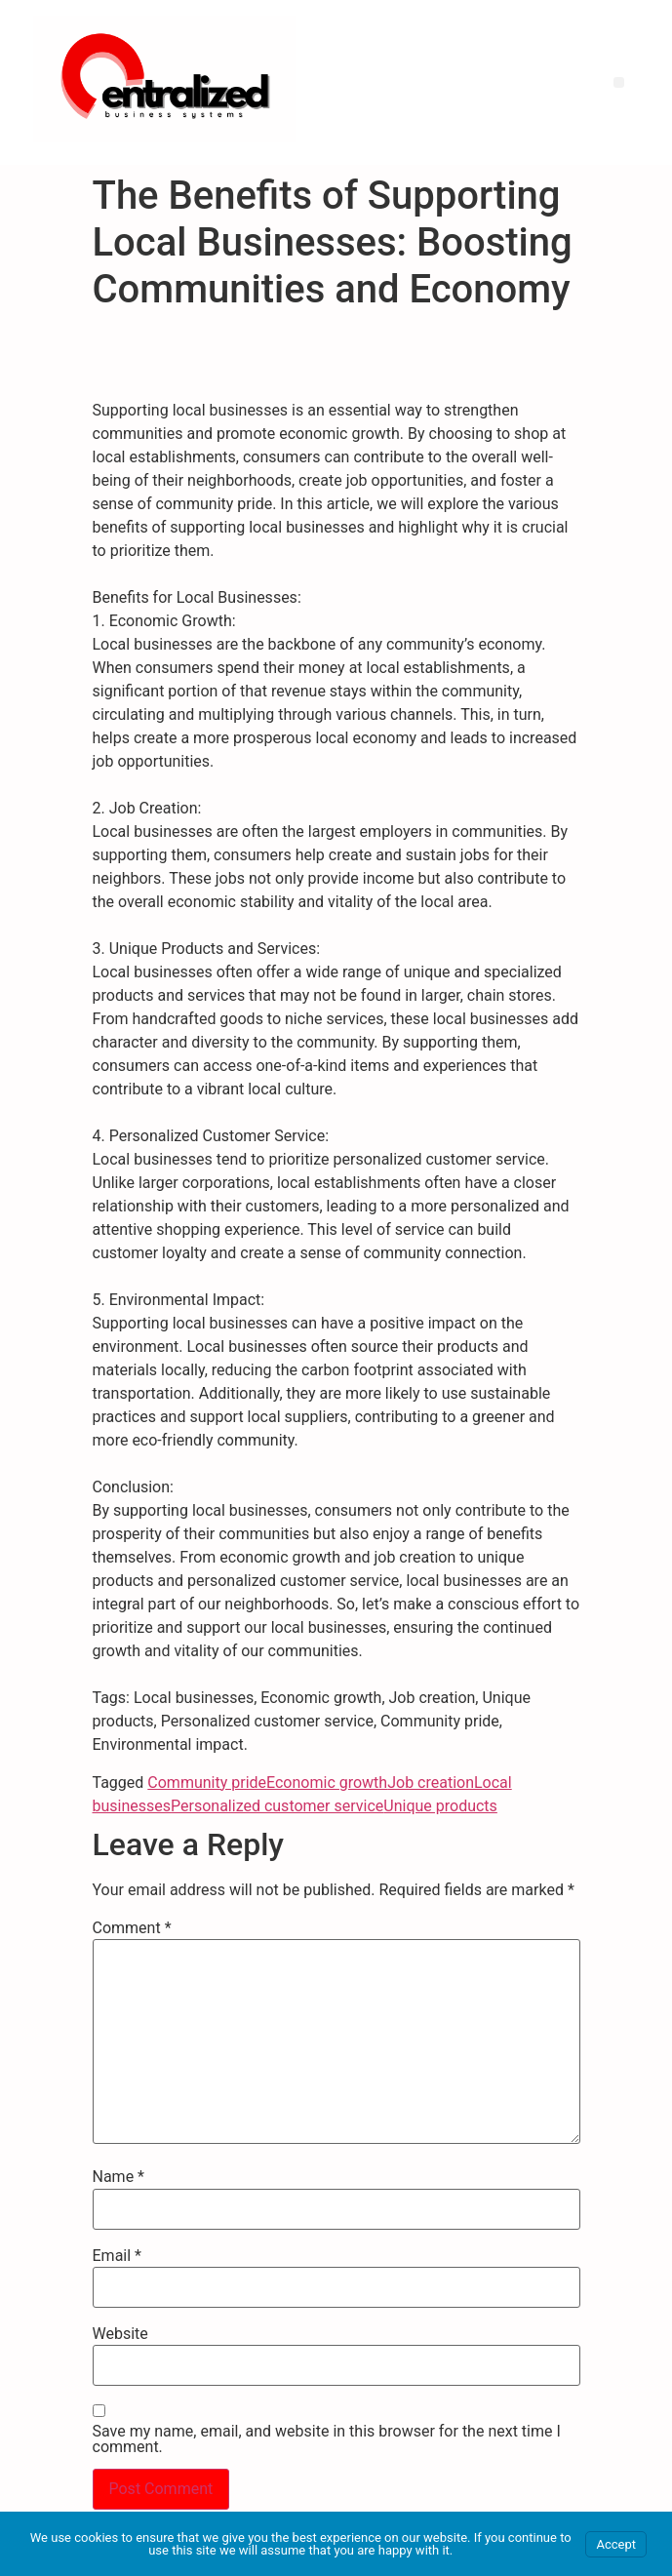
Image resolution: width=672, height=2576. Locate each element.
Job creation (430, 1782)
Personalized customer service (277, 1806)
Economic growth (326, 1782)
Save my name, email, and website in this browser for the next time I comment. (327, 2439)
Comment (132, 1928)
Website (120, 2334)
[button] (618, 82)
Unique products (440, 1806)
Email (117, 2256)
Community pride (206, 1782)
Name (119, 2177)
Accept (616, 2544)
